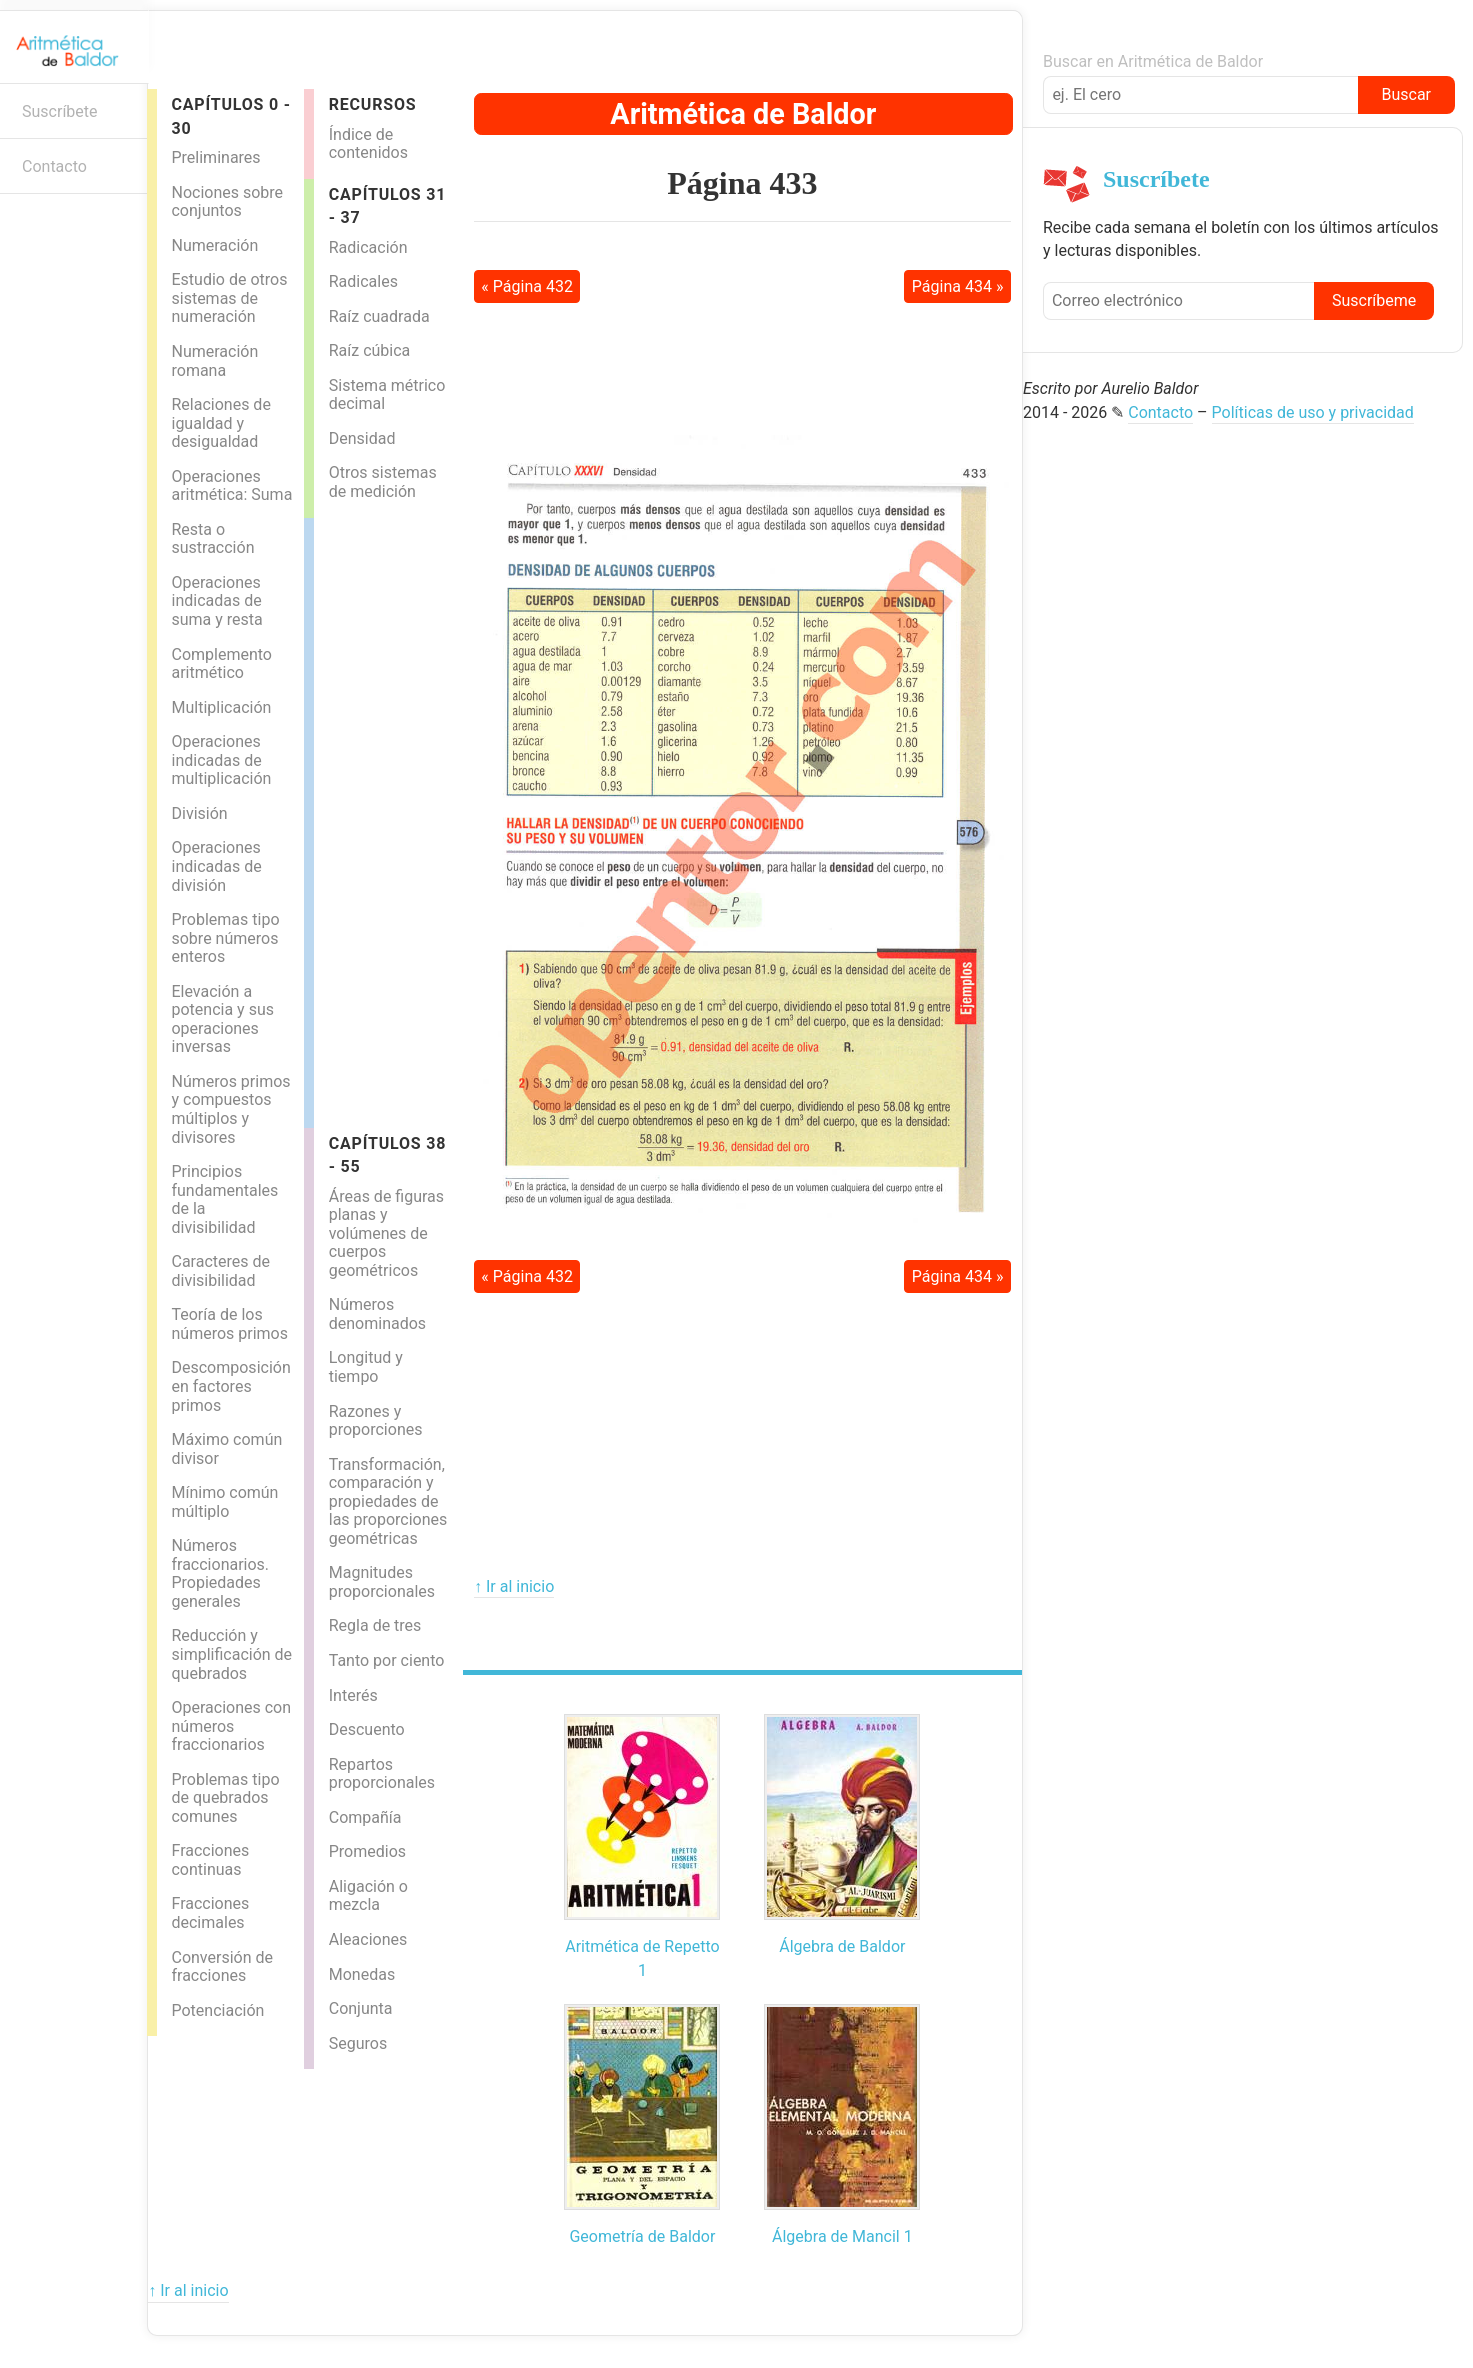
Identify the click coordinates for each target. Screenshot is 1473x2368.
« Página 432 (527, 286)
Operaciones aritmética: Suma (231, 486)
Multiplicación (221, 707)
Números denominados (377, 1314)
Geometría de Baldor (642, 2236)
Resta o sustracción (212, 539)
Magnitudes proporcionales (382, 1582)
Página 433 (742, 183)
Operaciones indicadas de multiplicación (221, 760)
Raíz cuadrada (379, 316)
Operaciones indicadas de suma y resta (216, 601)
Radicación (368, 247)
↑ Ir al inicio (514, 1586)
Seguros (358, 2043)
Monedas (362, 1974)
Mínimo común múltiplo (224, 1502)
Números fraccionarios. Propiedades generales (220, 1573)
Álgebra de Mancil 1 (842, 2236)
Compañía (365, 1817)
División (199, 813)
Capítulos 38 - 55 (387, 1155)
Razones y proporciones (376, 1421)
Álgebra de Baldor (842, 1946)
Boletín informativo (25, 225)
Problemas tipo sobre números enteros (225, 938)
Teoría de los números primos (229, 1324)
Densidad (362, 438)
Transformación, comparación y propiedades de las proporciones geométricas (388, 1501)
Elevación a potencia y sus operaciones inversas (222, 1019)
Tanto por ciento (387, 1660)
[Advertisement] (394, 818)
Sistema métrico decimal (387, 395)
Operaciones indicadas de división (216, 866)
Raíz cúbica (370, 350)
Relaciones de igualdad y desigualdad (220, 423)
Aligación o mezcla (368, 1896)
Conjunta (361, 2008)
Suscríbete (60, 111)
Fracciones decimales (210, 1913)
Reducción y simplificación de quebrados (231, 1654)
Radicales (363, 281)
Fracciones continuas (210, 1860)
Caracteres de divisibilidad (220, 1271)
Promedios (367, 1851)
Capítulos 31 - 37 (387, 206)
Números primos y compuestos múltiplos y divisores (230, 1109)
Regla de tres (375, 1625)
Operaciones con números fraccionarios (231, 1726)
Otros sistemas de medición (383, 482)
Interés (353, 1695)
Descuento (367, 1729)
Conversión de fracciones (222, 1967)
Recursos (373, 104)
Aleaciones (368, 1939)
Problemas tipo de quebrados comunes (225, 1798)
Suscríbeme (1374, 300)
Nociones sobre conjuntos (227, 202)
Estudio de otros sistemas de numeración (229, 298)
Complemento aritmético (221, 664)
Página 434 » (958, 286)
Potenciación (217, 2010)
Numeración (214, 245)
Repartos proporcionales (382, 1774)
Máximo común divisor (226, 1449)
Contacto (54, 166)
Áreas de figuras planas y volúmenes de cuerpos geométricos (386, 1233)
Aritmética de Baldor (743, 114)
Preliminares (215, 157)
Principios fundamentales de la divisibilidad (224, 1199)
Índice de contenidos (368, 144)
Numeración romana (214, 361)
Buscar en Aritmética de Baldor (1153, 61)
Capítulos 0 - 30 (230, 116)
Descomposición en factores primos (230, 1386)
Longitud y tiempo (366, 1367)
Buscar (1406, 94)
